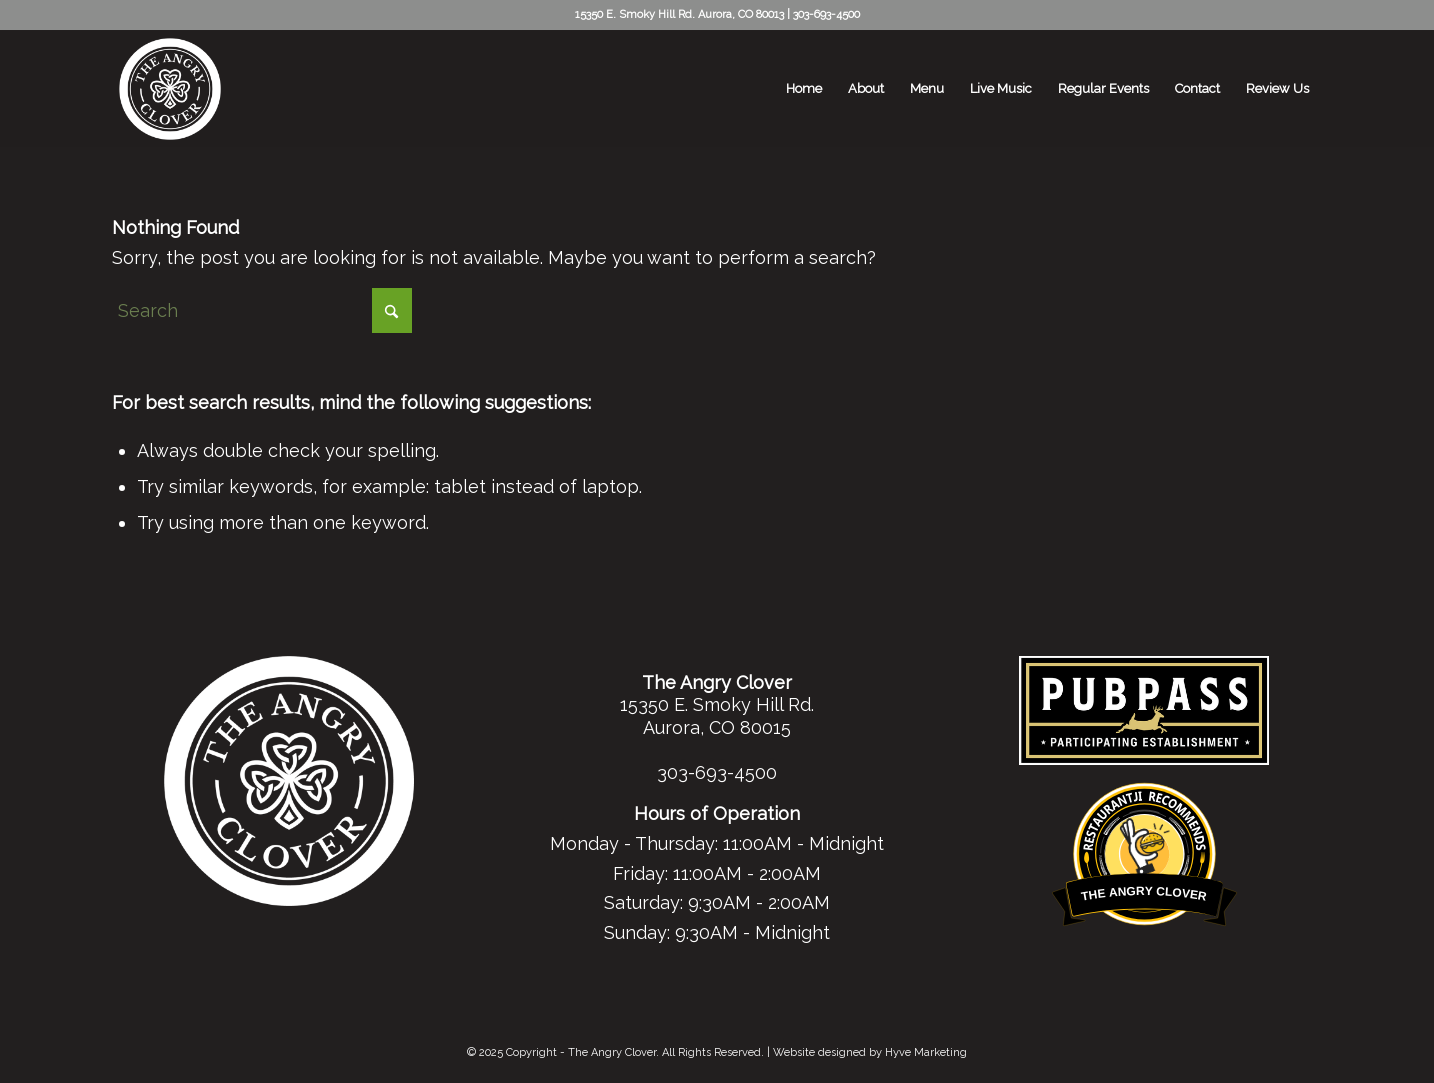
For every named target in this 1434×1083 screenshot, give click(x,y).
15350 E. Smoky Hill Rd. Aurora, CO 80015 (717, 716)
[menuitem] (804, 89)
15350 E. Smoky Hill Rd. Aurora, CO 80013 (679, 14)
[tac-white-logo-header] (170, 89)
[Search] (262, 310)
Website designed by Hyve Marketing (870, 1052)
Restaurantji (1144, 793)
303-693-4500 (826, 14)
